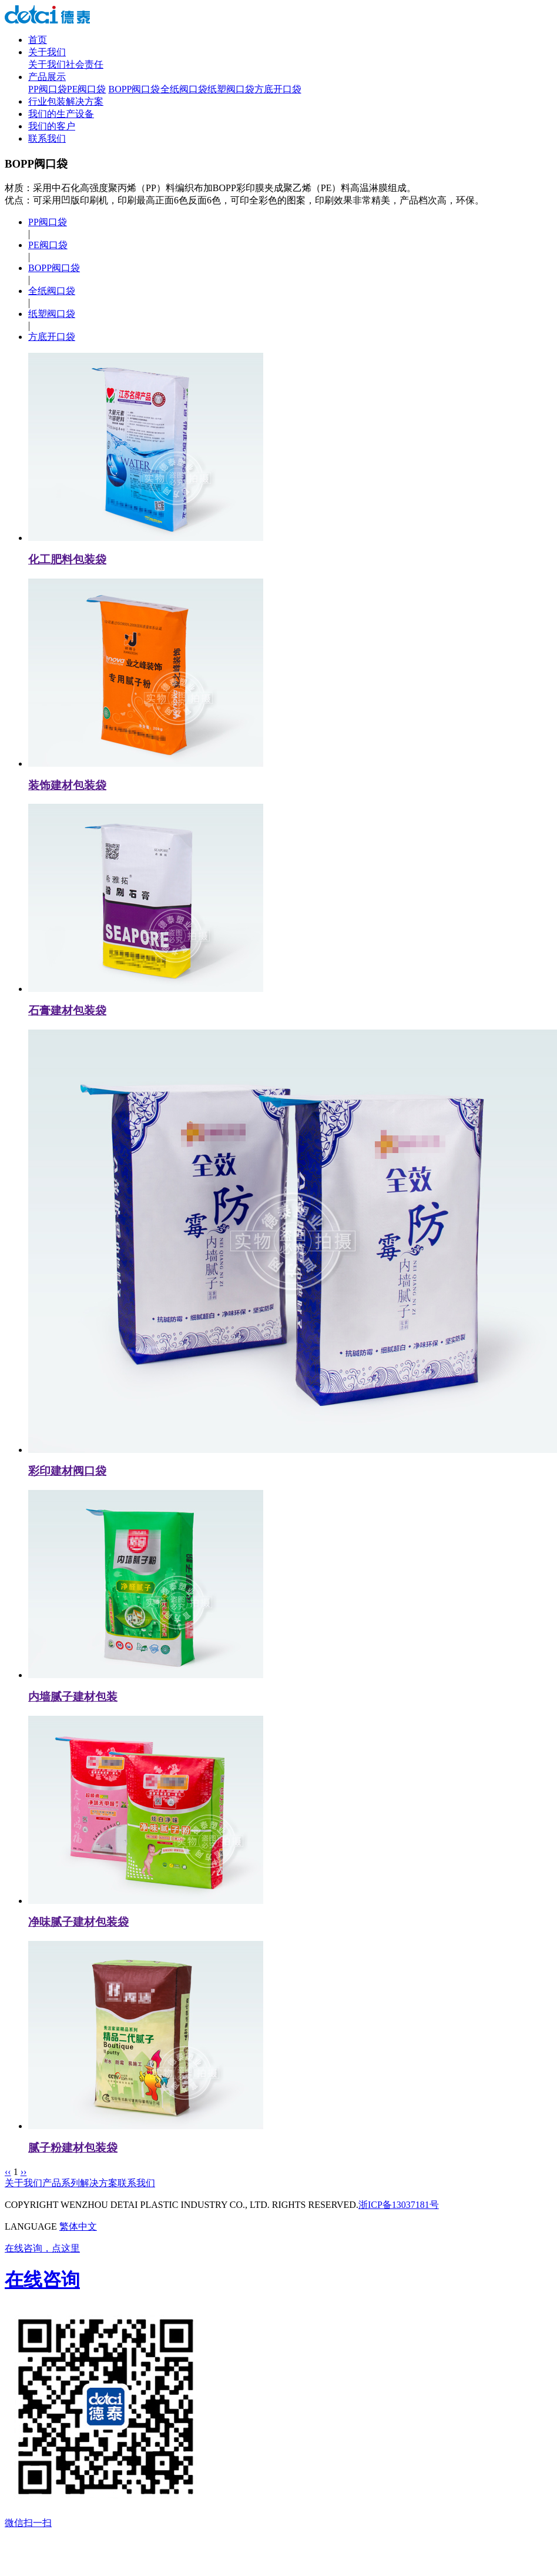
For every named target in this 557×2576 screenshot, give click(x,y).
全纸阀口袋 (183, 89)
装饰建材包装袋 (67, 785)
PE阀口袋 (86, 89)
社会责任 (84, 64)
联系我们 (47, 138)
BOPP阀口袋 (134, 89)
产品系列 (61, 2183)
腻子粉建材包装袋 (73, 2147)
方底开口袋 (277, 89)
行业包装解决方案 (65, 101)
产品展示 (47, 77)
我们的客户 (51, 126)
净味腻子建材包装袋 (78, 1922)
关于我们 (47, 52)
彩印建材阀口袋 (67, 1471)
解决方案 (99, 2183)
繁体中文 (78, 2226)
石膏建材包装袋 (67, 1010)
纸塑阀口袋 (230, 89)
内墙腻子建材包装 (73, 1696)
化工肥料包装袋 (67, 559)
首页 (37, 40)
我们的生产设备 (61, 114)
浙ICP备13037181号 (398, 2205)
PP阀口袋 (47, 89)
